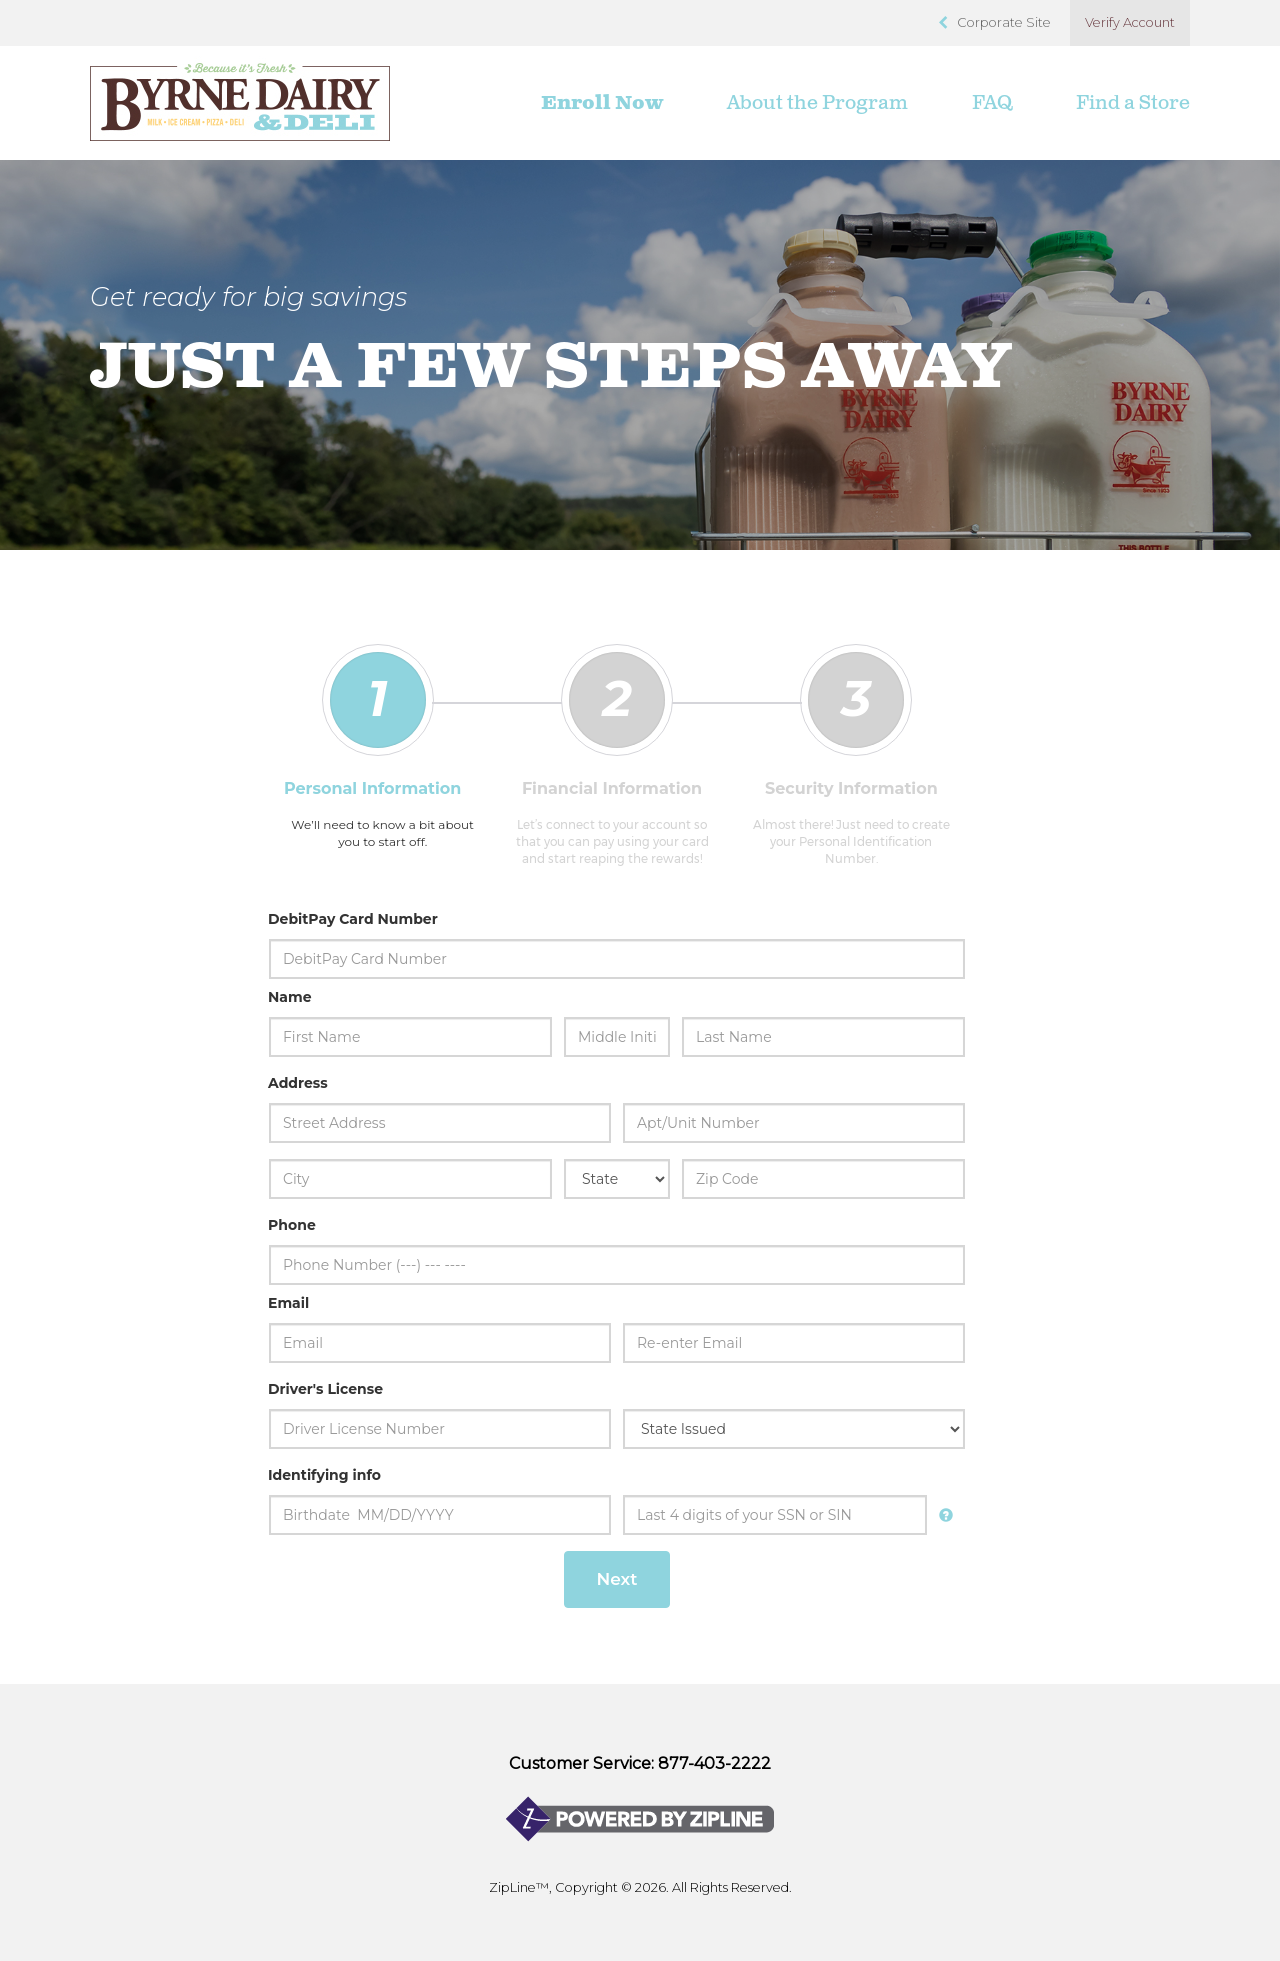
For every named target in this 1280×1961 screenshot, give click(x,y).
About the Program (817, 103)
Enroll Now (602, 103)
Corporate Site (1004, 22)
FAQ (992, 103)
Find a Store (1133, 103)
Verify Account (1130, 22)
